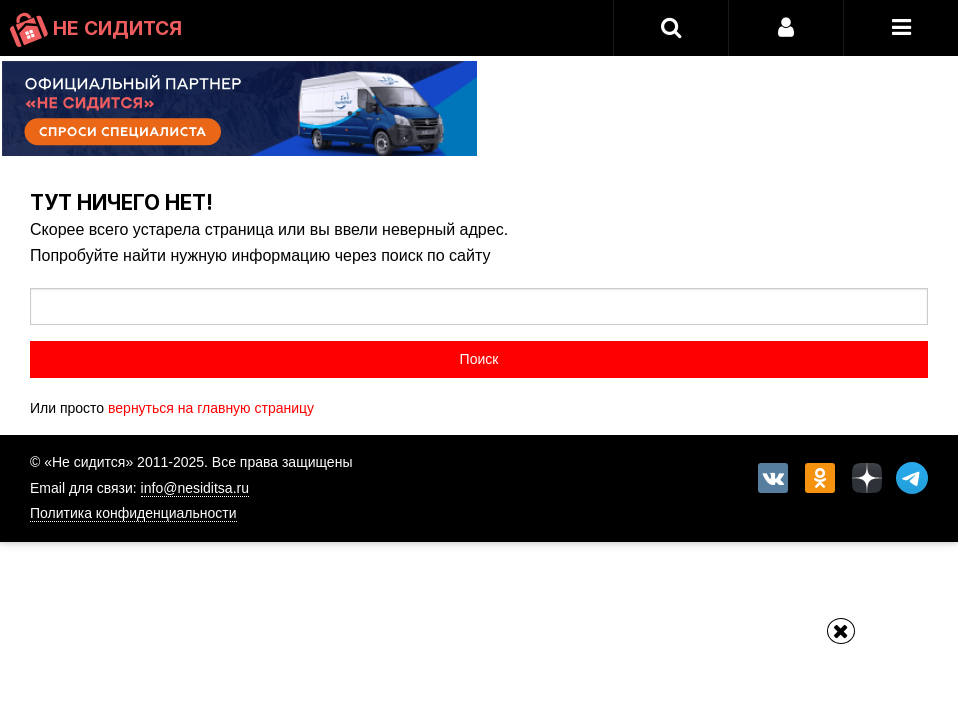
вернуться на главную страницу (211, 408)
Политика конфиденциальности (133, 513)
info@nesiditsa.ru (195, 488)
